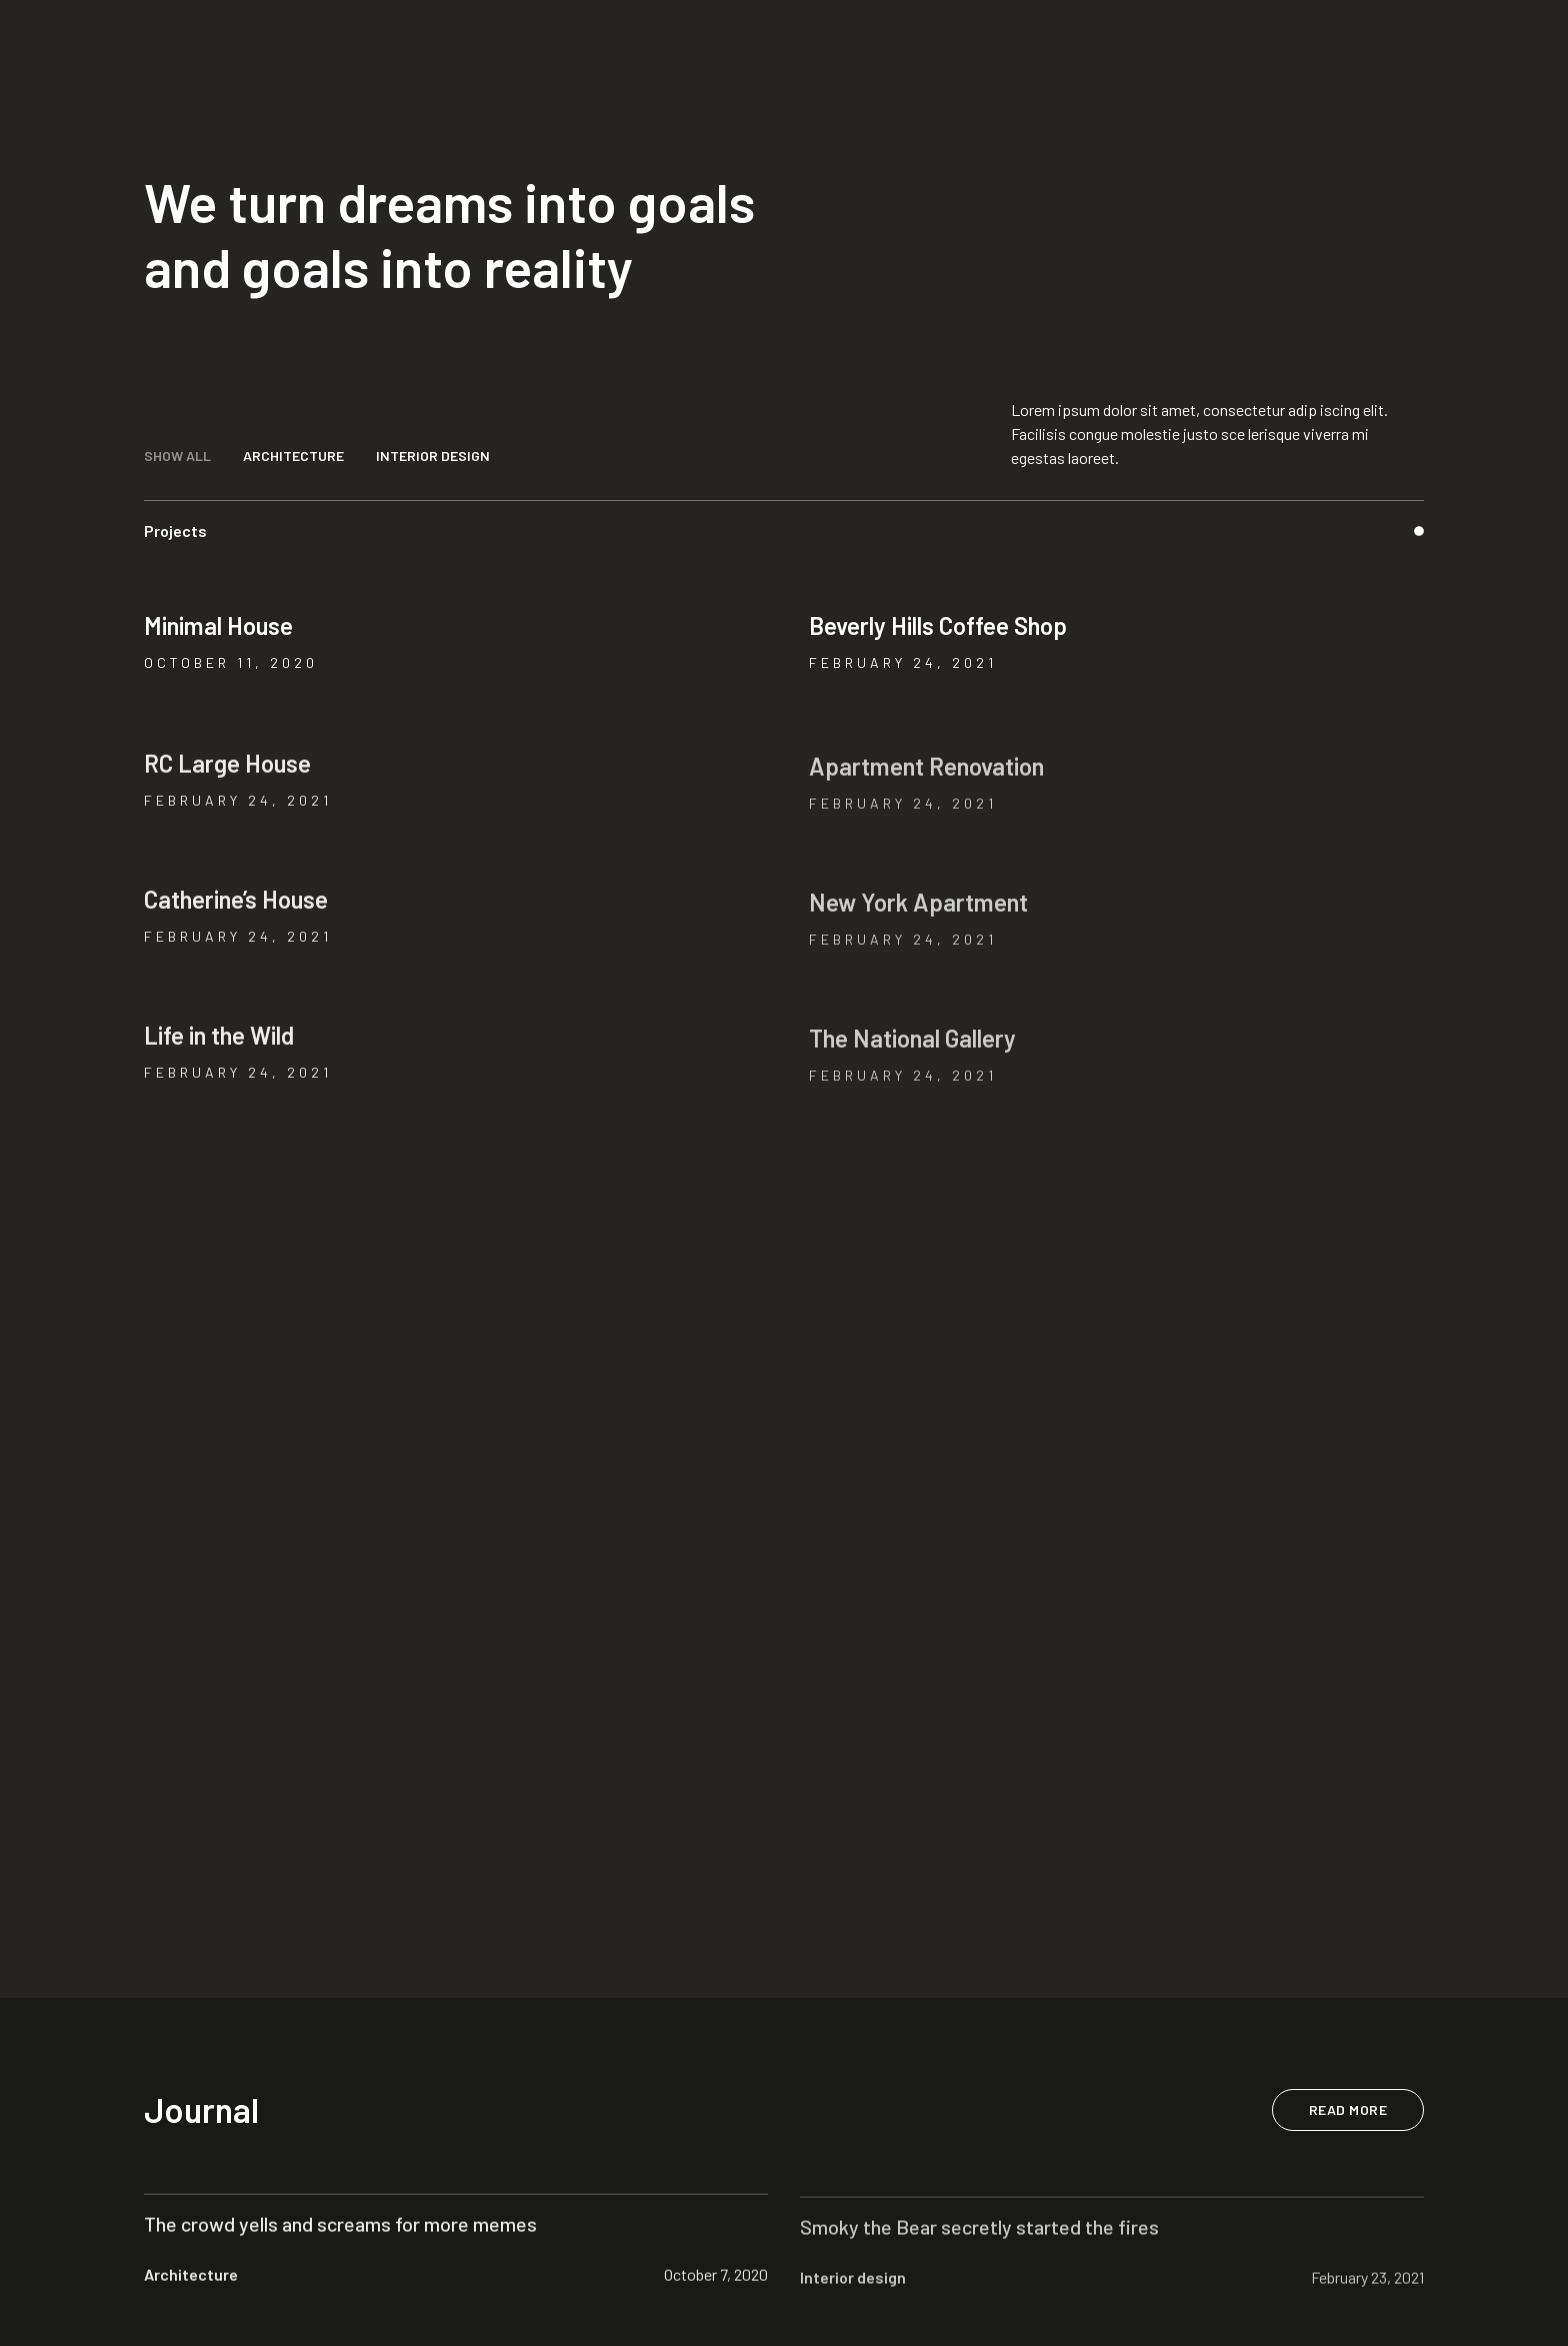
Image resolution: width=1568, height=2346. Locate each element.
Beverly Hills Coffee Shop (938, 625)
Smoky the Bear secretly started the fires (979, 2239)
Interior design (853, 2289)
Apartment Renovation (926, 779)
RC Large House (227, 771)
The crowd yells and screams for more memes (340, 2231)
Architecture (191, 2281)
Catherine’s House (236, 907)
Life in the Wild (219, 1043)
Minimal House (218, 625)
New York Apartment (918, 915)
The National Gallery (912, 1051)
